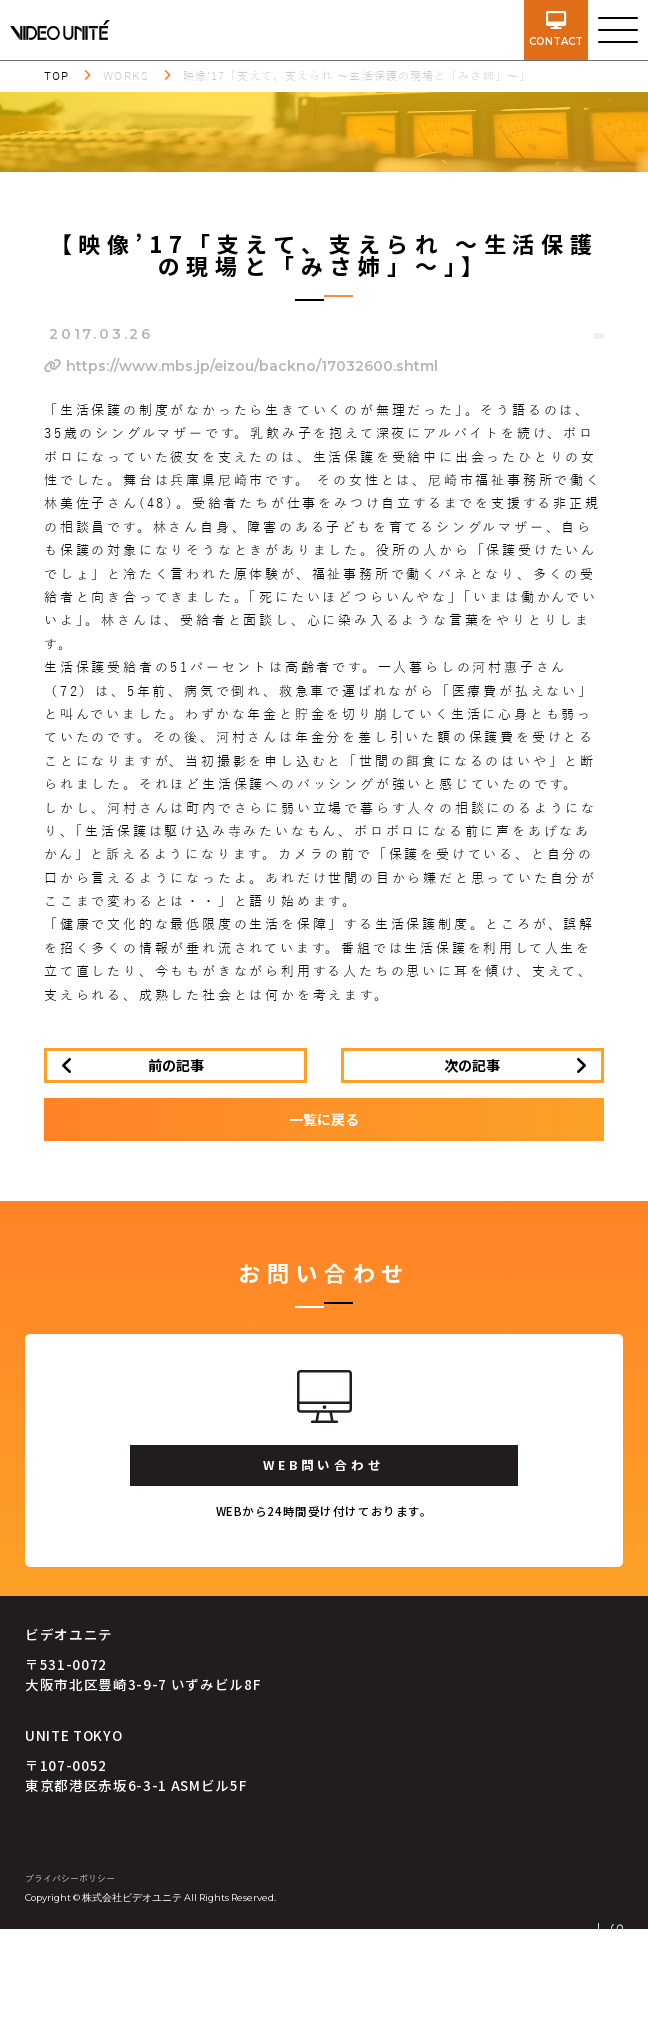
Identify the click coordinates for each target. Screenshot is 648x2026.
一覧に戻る (324, 1119)
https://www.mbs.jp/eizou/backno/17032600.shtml (241, 366)
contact (556, 29)
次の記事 (472, 1065)
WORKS (126, 76)
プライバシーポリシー (70, 1879)
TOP (56, 76)
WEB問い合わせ (323, 1464)
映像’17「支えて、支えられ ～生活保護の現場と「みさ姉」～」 (357, 76)
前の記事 (176, 1065)
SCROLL (616, 1964)
